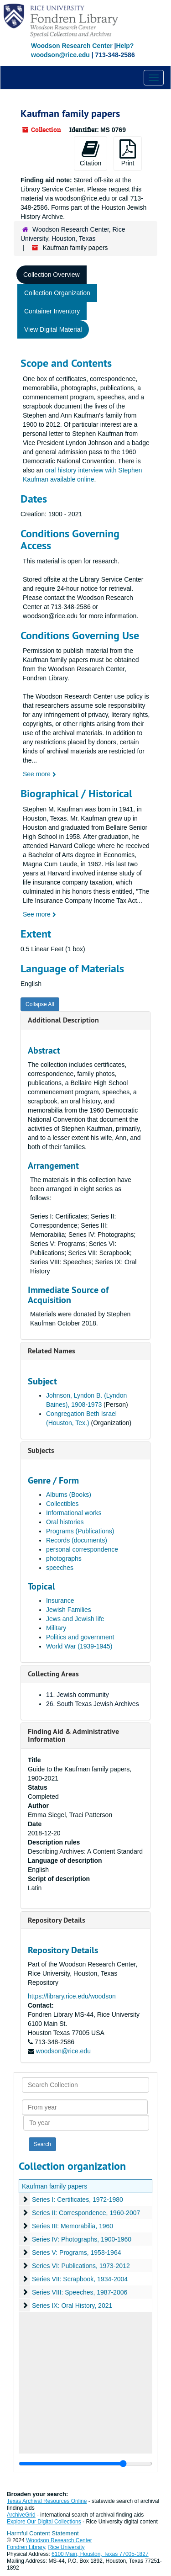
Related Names (51, 1351)
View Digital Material (53, 329)
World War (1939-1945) (79, 1646)
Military (56, 1628)
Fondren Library (26, 2547)
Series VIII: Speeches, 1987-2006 (79, 2292)
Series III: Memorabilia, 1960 (72, 2226)
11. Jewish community (77, 1694)
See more (39, 774)
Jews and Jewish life (75, 1618)
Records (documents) (76, 1540)
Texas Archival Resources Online (47, 2501)
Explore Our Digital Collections (44, 2521)
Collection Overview (51, 274)
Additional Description (63, 1020)
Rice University (66, 2547)
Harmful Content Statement (43, 2533)
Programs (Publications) (80, 1531)
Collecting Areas (53, 1674)
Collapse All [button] (40, 1004)
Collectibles (62, 1503)
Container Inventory (52, 311)
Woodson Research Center (72, 45)
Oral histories (64, 1522)
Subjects (41, 1450)
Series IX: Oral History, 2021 (72, 2305)
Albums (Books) (68, 1494)
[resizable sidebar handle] (85, 2463)
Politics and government (80, 1637)
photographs (64, 1558)
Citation (90, 153)
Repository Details (56, 1920)
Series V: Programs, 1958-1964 (76, 2252)
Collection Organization (57, 293)
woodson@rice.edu (63, 2051)
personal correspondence (82, 1549)
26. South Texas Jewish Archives (92, 1703)
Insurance (60, 1600)
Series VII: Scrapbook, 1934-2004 (80, 2279)
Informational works (73, 1512)
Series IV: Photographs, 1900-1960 (81, 2239)
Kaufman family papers (54, 2186)
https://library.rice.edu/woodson (72, 1996)
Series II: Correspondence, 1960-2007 (86, 2212)
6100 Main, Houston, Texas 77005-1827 (100, 2554)
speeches (59, 1567)
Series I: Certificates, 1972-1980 (77, 2199)
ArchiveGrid (21, 2515)
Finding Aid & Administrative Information (73, 1735)
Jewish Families (68, 1609)
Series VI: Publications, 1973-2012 (81, 2265)
